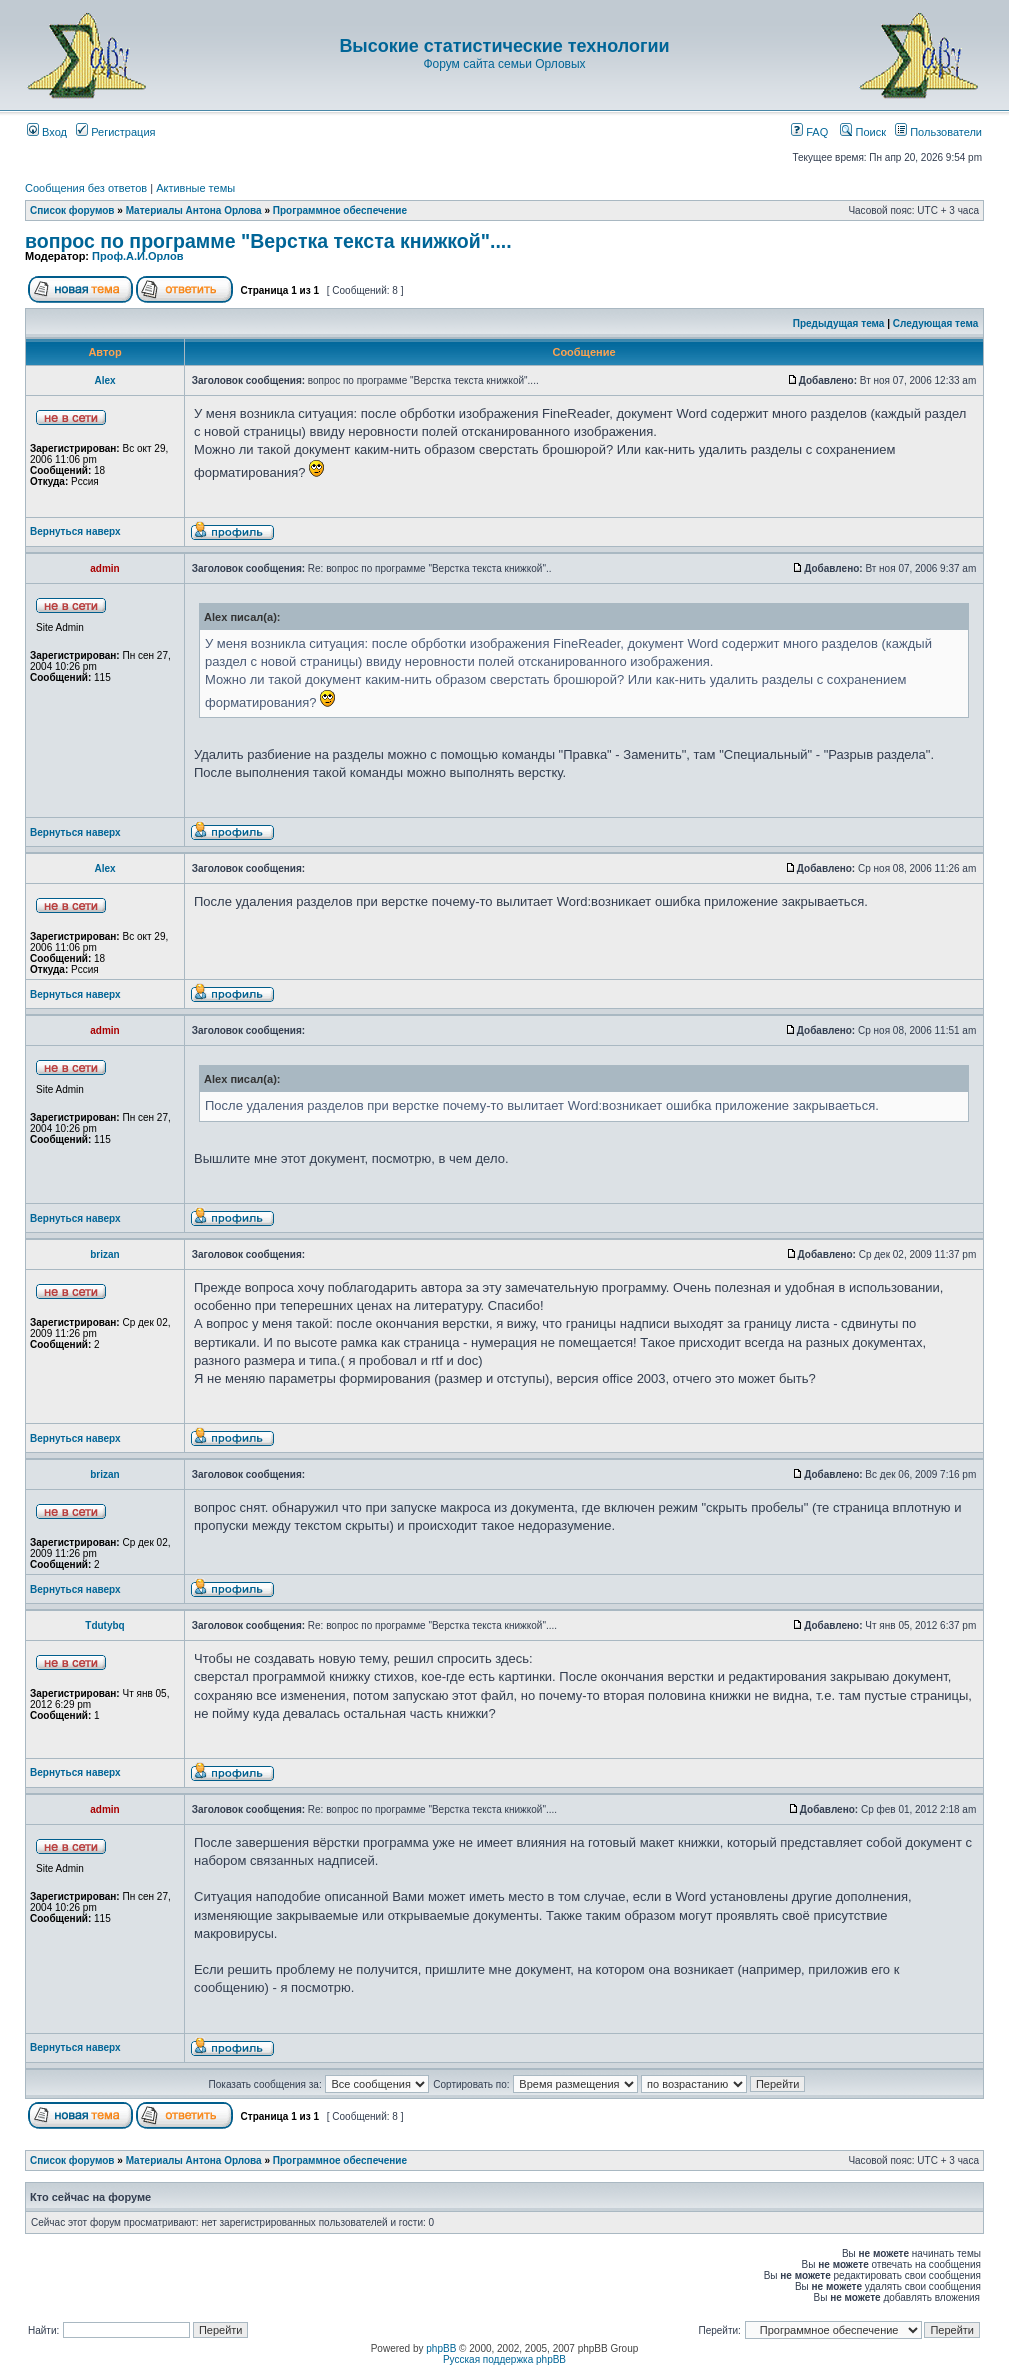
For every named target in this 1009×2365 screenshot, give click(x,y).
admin (104, 568)
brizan (104, 1254)
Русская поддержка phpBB (504, 2359)
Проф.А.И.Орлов (137, 256)
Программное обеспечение (340, 210)
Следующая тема (935, 323)
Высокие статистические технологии (504, 46)
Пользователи (938, 132)
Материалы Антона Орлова (194, 210)
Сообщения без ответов (86, 188)
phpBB (441, 2348)
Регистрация (115, 132)
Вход (47, 132)
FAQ (809, 132)
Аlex (104, 380)
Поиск (863, 132)
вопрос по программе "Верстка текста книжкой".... (268, 241)
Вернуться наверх (75, 531)
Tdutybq (104, 1625)
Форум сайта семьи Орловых (504, 64)
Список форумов (72, 210)
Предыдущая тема (839, 323)
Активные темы (195, 188)
